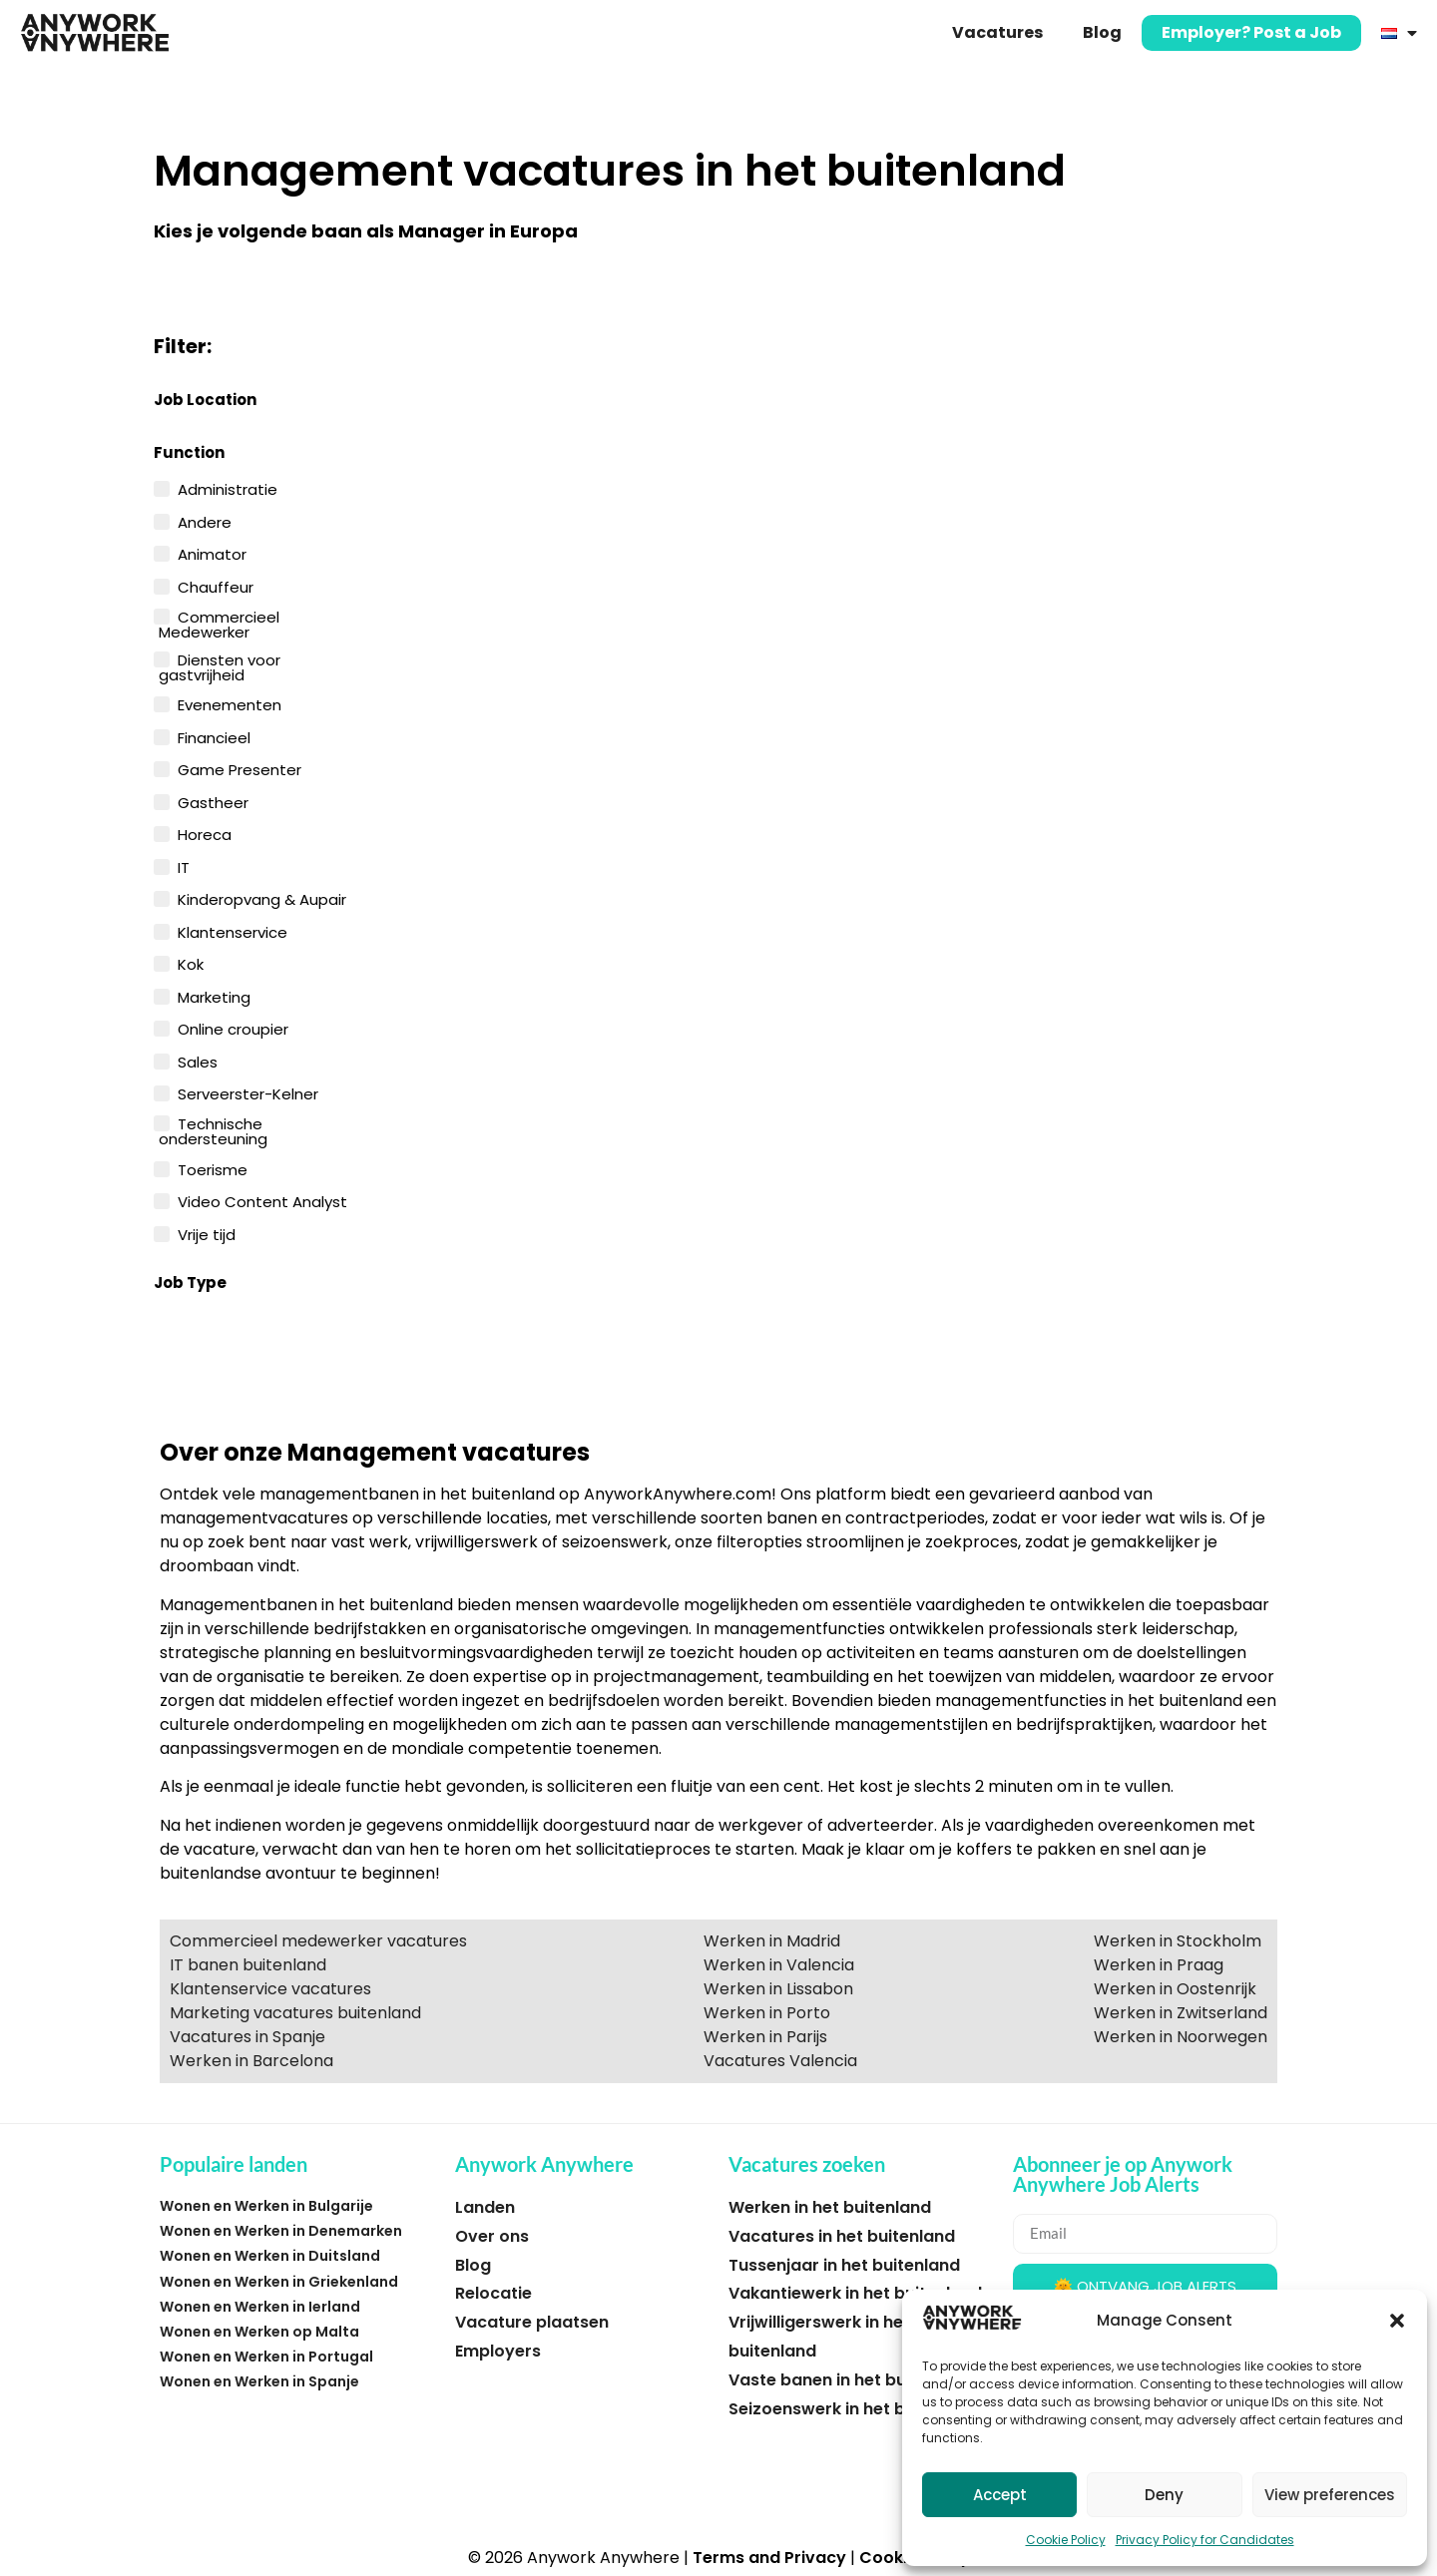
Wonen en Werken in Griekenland (279, 2282)
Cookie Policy (1066, 2539)
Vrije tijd (207, 1233)
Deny (1164, 2494)
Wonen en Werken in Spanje (259, 2381)
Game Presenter (239, 768)
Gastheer (213, 801)
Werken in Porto (767, 2012)
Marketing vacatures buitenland (295, 2012)
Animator (212, 553)
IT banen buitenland (248, 1964)
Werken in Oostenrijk (1175, 1988)
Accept (1000, 2494)
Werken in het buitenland (829, 2207)
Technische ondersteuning (213, 1129)
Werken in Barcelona (251, 2060)
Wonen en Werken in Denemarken (281, 2231)
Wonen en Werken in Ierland (260, 2307)
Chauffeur (215, 586)
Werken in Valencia (779, 1964)
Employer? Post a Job (1251, 32)
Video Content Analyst (262, 1200)
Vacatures (997, 32)
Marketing (214, 996)
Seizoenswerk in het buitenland (855, 2408)
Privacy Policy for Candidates (1205, 2539)
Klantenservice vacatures (270, 1988)
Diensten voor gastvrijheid (219, 665)
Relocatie (493, 2293)
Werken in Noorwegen (1180, 2036)
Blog (1102, 32)
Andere (205, 521)
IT (184, 866)
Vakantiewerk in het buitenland (855, 2293)
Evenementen (229, 703)
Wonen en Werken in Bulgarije (266, 2206)
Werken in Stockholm (1177, 1941)
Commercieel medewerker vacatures (318, 1941)
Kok (191, 963)
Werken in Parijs (765, 2036)
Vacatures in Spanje (247, 2036)
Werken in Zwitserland (1180, 2012)
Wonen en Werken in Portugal (266, 2356)
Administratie (227, 488)
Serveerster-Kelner (248, 1092)
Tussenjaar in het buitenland (844, 2265)
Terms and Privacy (769, 2557)
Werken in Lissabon (778, 1988)
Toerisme (212, 1168)
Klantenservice (232, 931)
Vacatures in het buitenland (841, 2236)
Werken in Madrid (772, 1941)
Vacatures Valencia (780, 2060)
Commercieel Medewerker (219, 623)
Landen (485, 2207)
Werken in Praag (1158, 1964)
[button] (1397, 2321)
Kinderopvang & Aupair (262, 898)
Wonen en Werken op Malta (259, 2332)
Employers (498, 2351)
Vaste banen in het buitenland (850, 2379)
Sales (198, 1061)
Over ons (492, 2236)
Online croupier (233, 1028)
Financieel (214, 736)
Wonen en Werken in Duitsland (270, 2256)
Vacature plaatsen (532, 2322)
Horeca (205, 833)
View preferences (1329, 2494)
